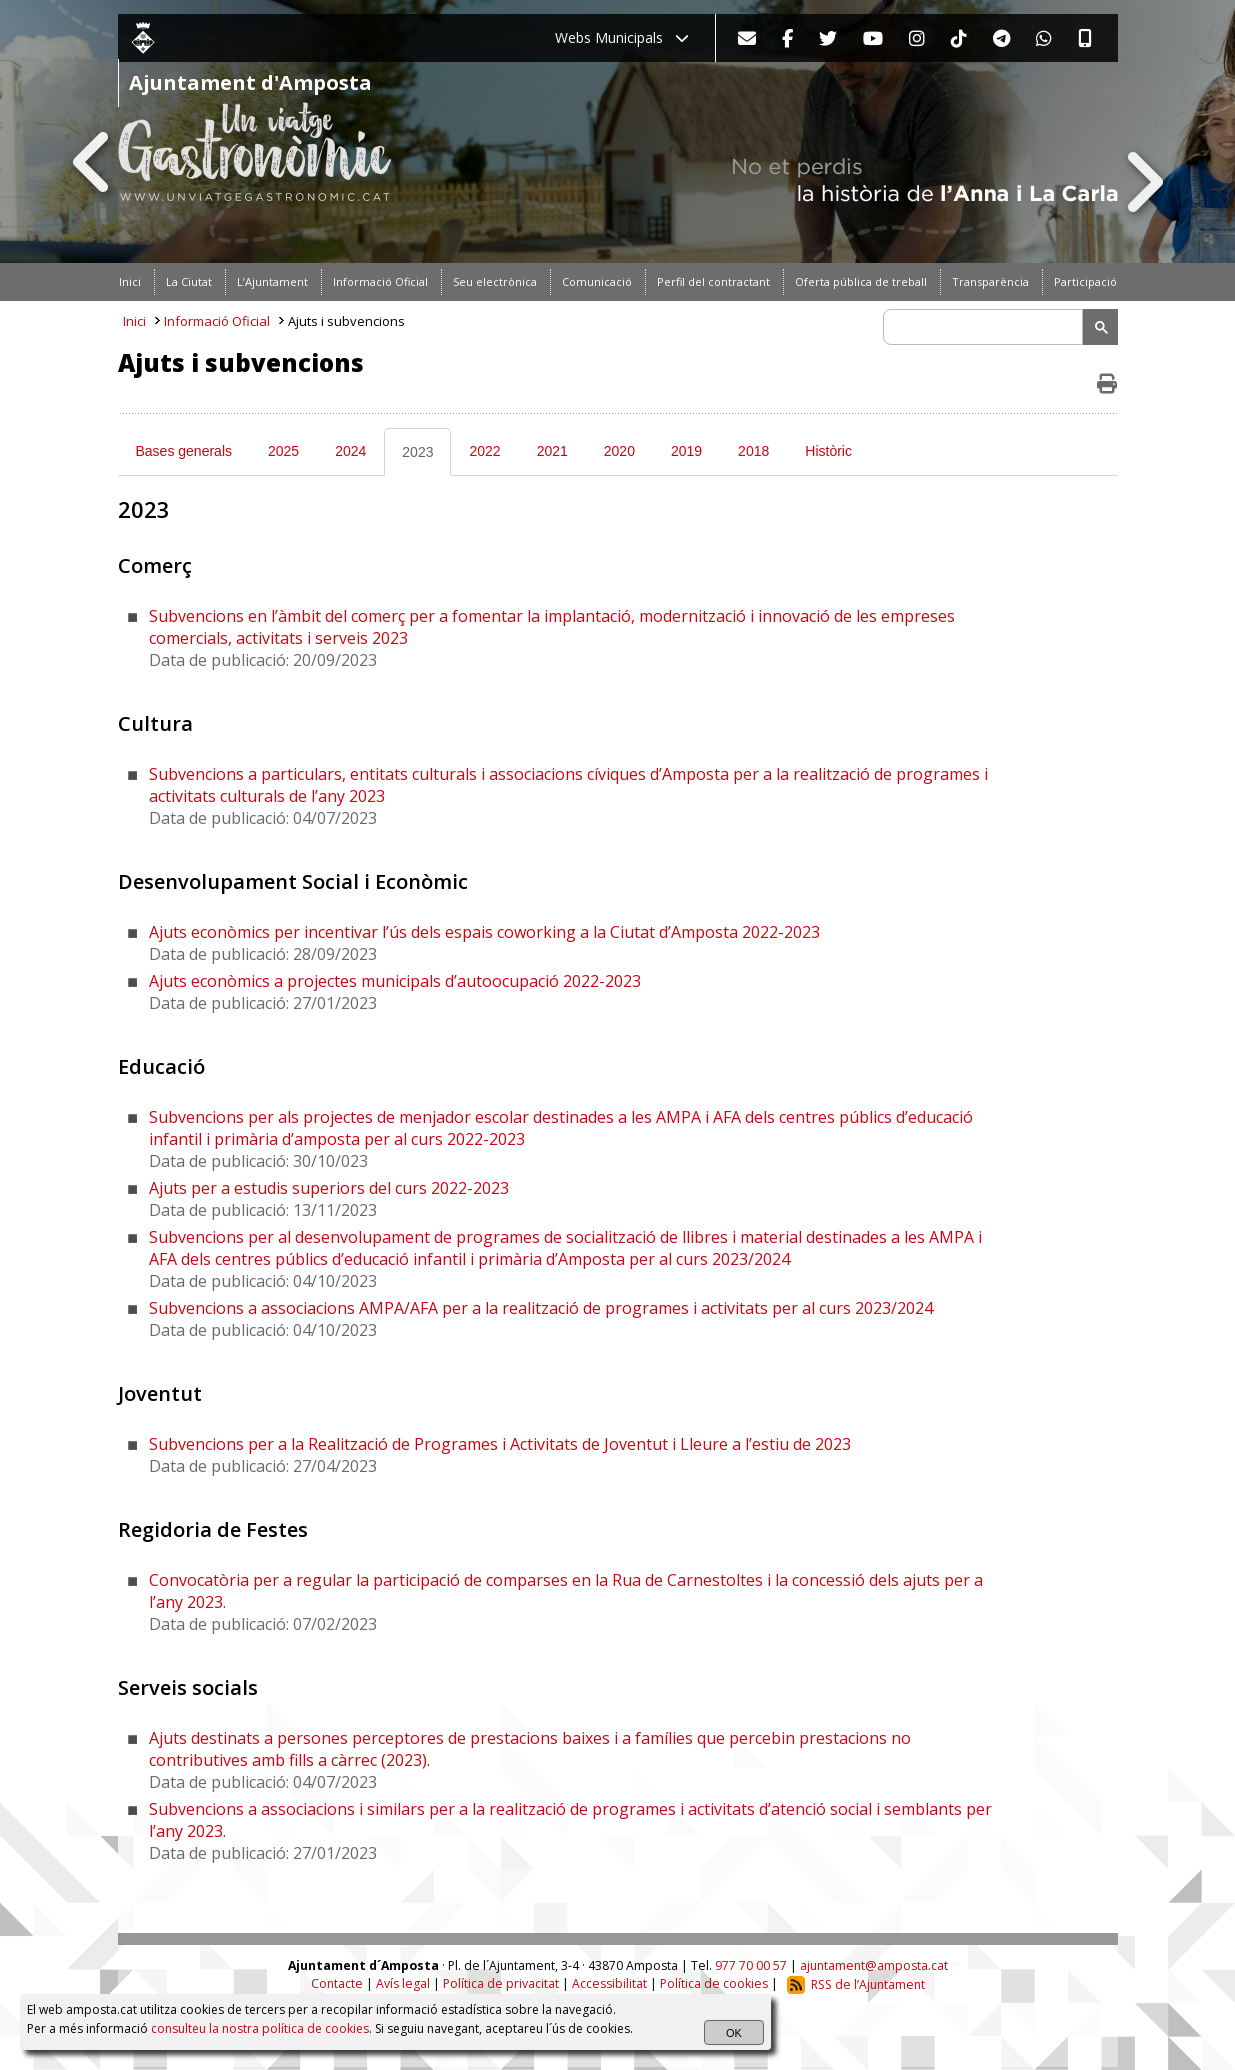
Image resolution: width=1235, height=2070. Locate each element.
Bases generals (184, 451)
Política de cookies (714, 1984)
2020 (619, 451)
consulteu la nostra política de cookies (260, 2028)
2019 (686, 451)
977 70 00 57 (751, 1965)
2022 (484, 451)
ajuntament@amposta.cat (874, 1965)
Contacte (337, 1984)
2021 (552, 451)
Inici (134, 321)
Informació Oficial (217, 321)
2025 (283, 451)
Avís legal (403, 1984)
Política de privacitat (501, 1984)
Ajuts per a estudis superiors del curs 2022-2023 (329, 1188)
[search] (986, 327)
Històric (828, 451)
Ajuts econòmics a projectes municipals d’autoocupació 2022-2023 (395, 981)
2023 (417, 452)
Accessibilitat (609, 1984)
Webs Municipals (622, 37)
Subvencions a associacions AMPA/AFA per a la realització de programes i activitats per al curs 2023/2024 (541, 1308)
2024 (350, 451)
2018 (753, 451)
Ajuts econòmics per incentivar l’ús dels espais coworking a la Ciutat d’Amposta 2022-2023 (484, 932)
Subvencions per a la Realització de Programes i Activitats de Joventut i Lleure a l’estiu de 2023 (500, 1444)
